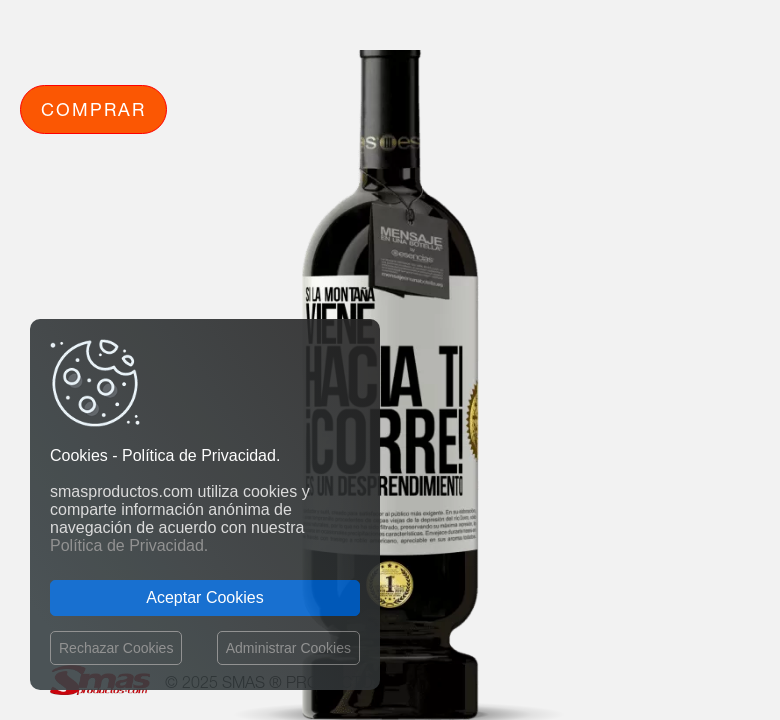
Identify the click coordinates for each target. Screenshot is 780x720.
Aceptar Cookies (204, 597)
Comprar (93, 109)
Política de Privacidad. (129, 545)
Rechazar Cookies (116, 648)
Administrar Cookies (288, 648)
